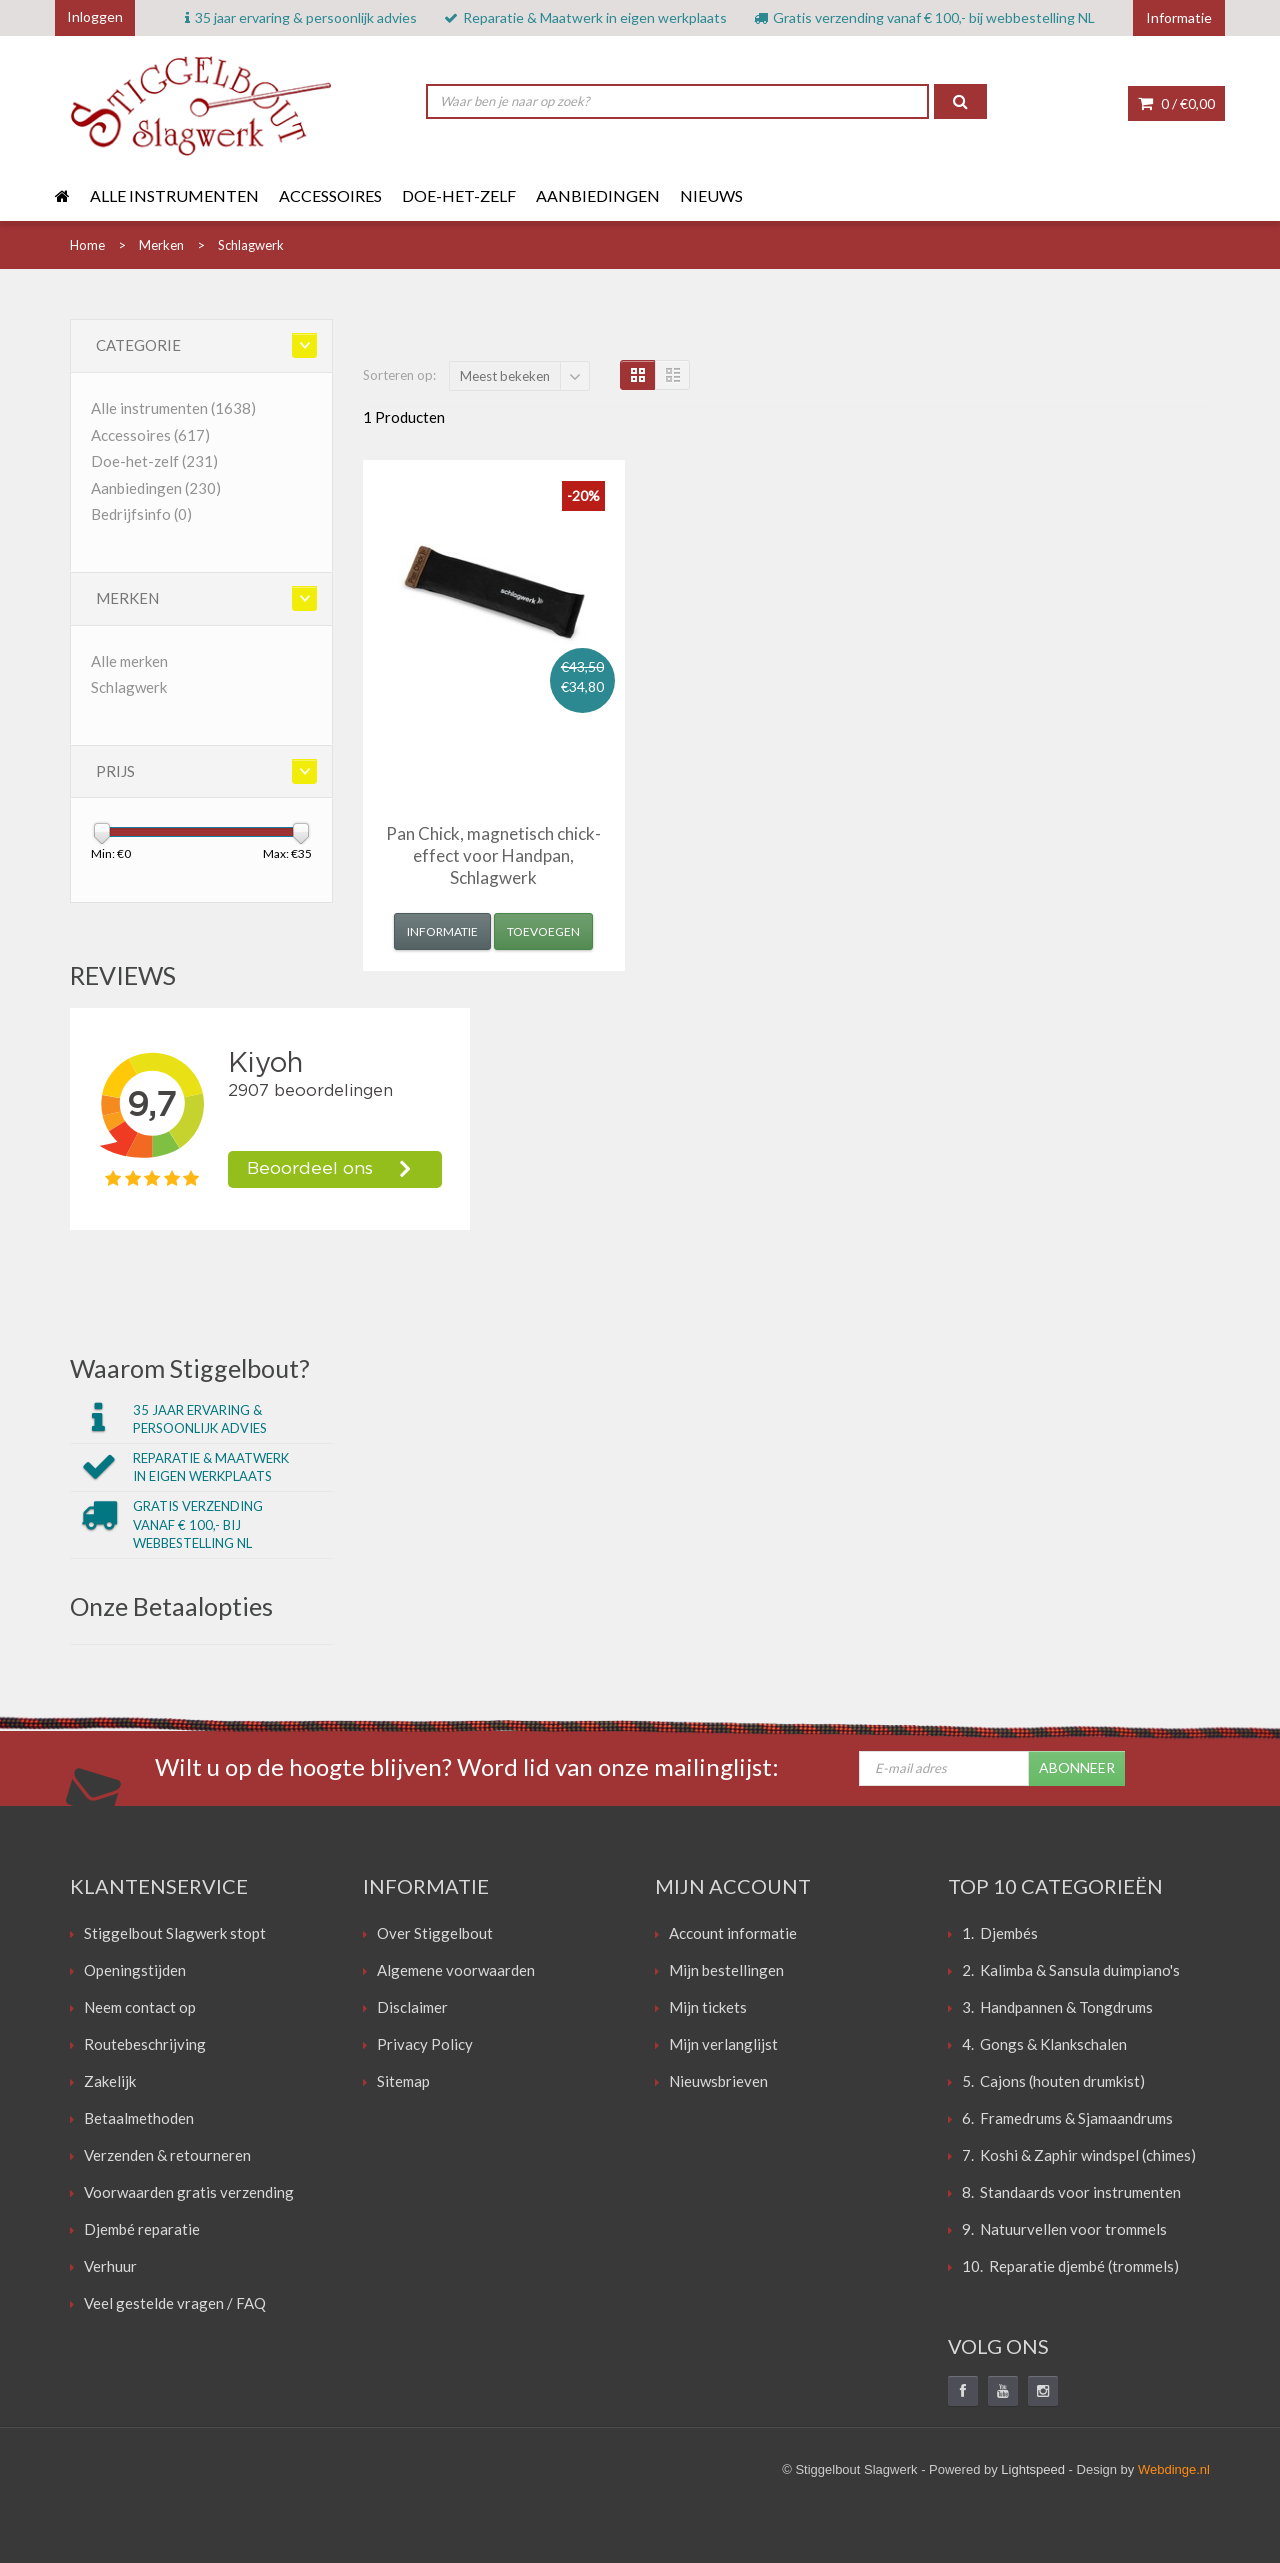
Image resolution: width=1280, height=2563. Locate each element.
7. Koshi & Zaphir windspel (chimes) (1079, 2155)
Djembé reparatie (142, 2229)
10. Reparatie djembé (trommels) (1070, 2266)
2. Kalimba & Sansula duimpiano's (1071, 1970)
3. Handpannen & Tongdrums (1057, 2007)
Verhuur (110, 2266)
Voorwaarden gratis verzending (189, 2192)
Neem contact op (140, 2007)
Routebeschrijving (145, 2044)
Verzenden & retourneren (167, 2155)
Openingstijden (135, 1970)
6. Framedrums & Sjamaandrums (1067, 2118)
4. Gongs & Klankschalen (1044, 2044)
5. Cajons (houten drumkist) (1053, 2081)
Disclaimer (412, 2007)
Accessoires (330, 195)
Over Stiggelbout (435, 1933)
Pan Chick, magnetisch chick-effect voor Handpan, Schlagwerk (493, 855)
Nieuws (711, 195)
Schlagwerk (129, 687)
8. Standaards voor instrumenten (1071, 2192)
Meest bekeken (505, 376)
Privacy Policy (425, 2044)
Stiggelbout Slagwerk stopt (175, 1933)
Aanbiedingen (598, 195)
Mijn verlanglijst (723, 2044)
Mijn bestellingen (726, 1970)
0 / (1176, 103)
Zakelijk (110, 2081)
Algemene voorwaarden (456, 1970)
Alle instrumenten (174, 195)
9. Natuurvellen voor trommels (1064, 2229)
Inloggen (95, 16)
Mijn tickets (708, 2007)
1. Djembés (1000, 1933)
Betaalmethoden (139, 2118)
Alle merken (129, 661)
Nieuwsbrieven (718, 2081)
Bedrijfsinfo (141, 514)
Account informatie (733, 1933)
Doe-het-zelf (459, 195)
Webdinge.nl (1174, 2469)
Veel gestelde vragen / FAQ (175, 2303)
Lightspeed (1033, 2469)
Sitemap (403, 2081)
